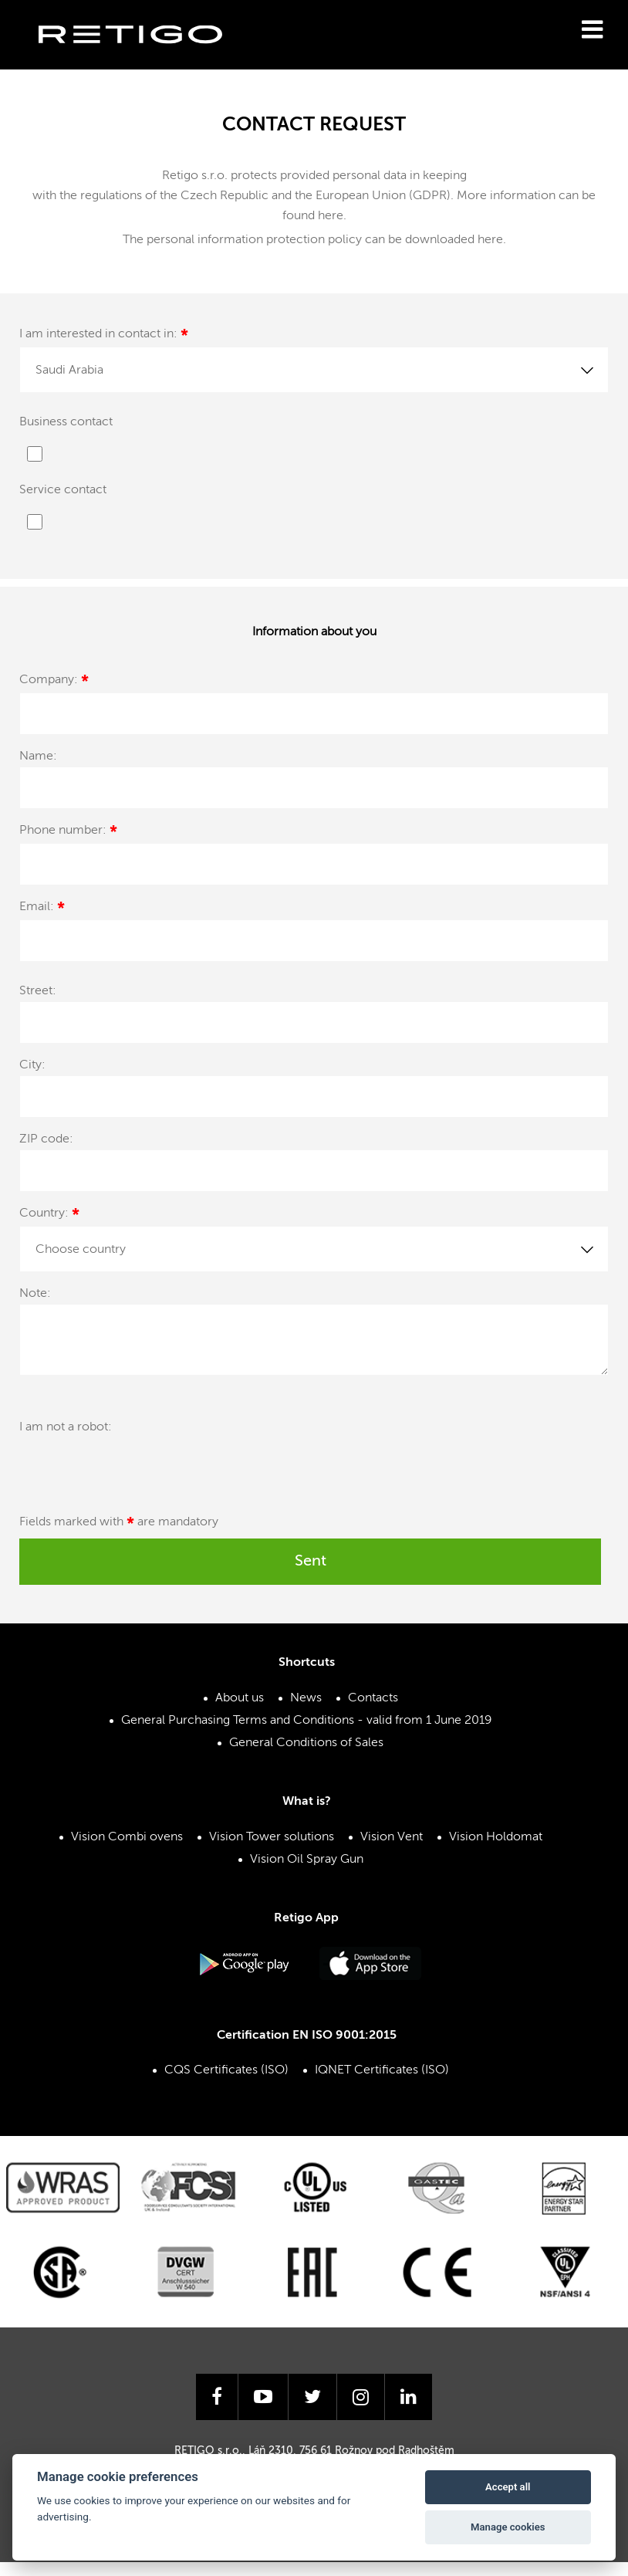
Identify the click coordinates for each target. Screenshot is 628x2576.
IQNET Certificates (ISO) (382, 2070)
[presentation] (298, 1447)
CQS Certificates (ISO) (226, 2070)
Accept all (507, 2487)
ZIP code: (46, 1139)
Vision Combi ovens (127, 1837)
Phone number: (68, 832)
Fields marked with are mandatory (118, 1524)
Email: (42, 909)
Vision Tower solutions (271, 1837)
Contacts (373, 1698)
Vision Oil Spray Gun (306, 1859)
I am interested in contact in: (103, 336)
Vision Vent (391, 1837)
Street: (37, 991)
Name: (38, 756)
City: (32, 1065)
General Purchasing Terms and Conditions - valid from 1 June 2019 (306, 1721)
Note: (35, 1294)
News (306, 1698)
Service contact (62, 490)
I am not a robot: (65, 1427)
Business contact (66, 422)
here (330, 216)
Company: (54, 682)
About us (239, 1698)
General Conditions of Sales (306, 1743)
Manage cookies (508, 2527)
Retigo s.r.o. (143, 58)
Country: (49, 1215)
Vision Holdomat (495, 1837)
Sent (310, 1561)
